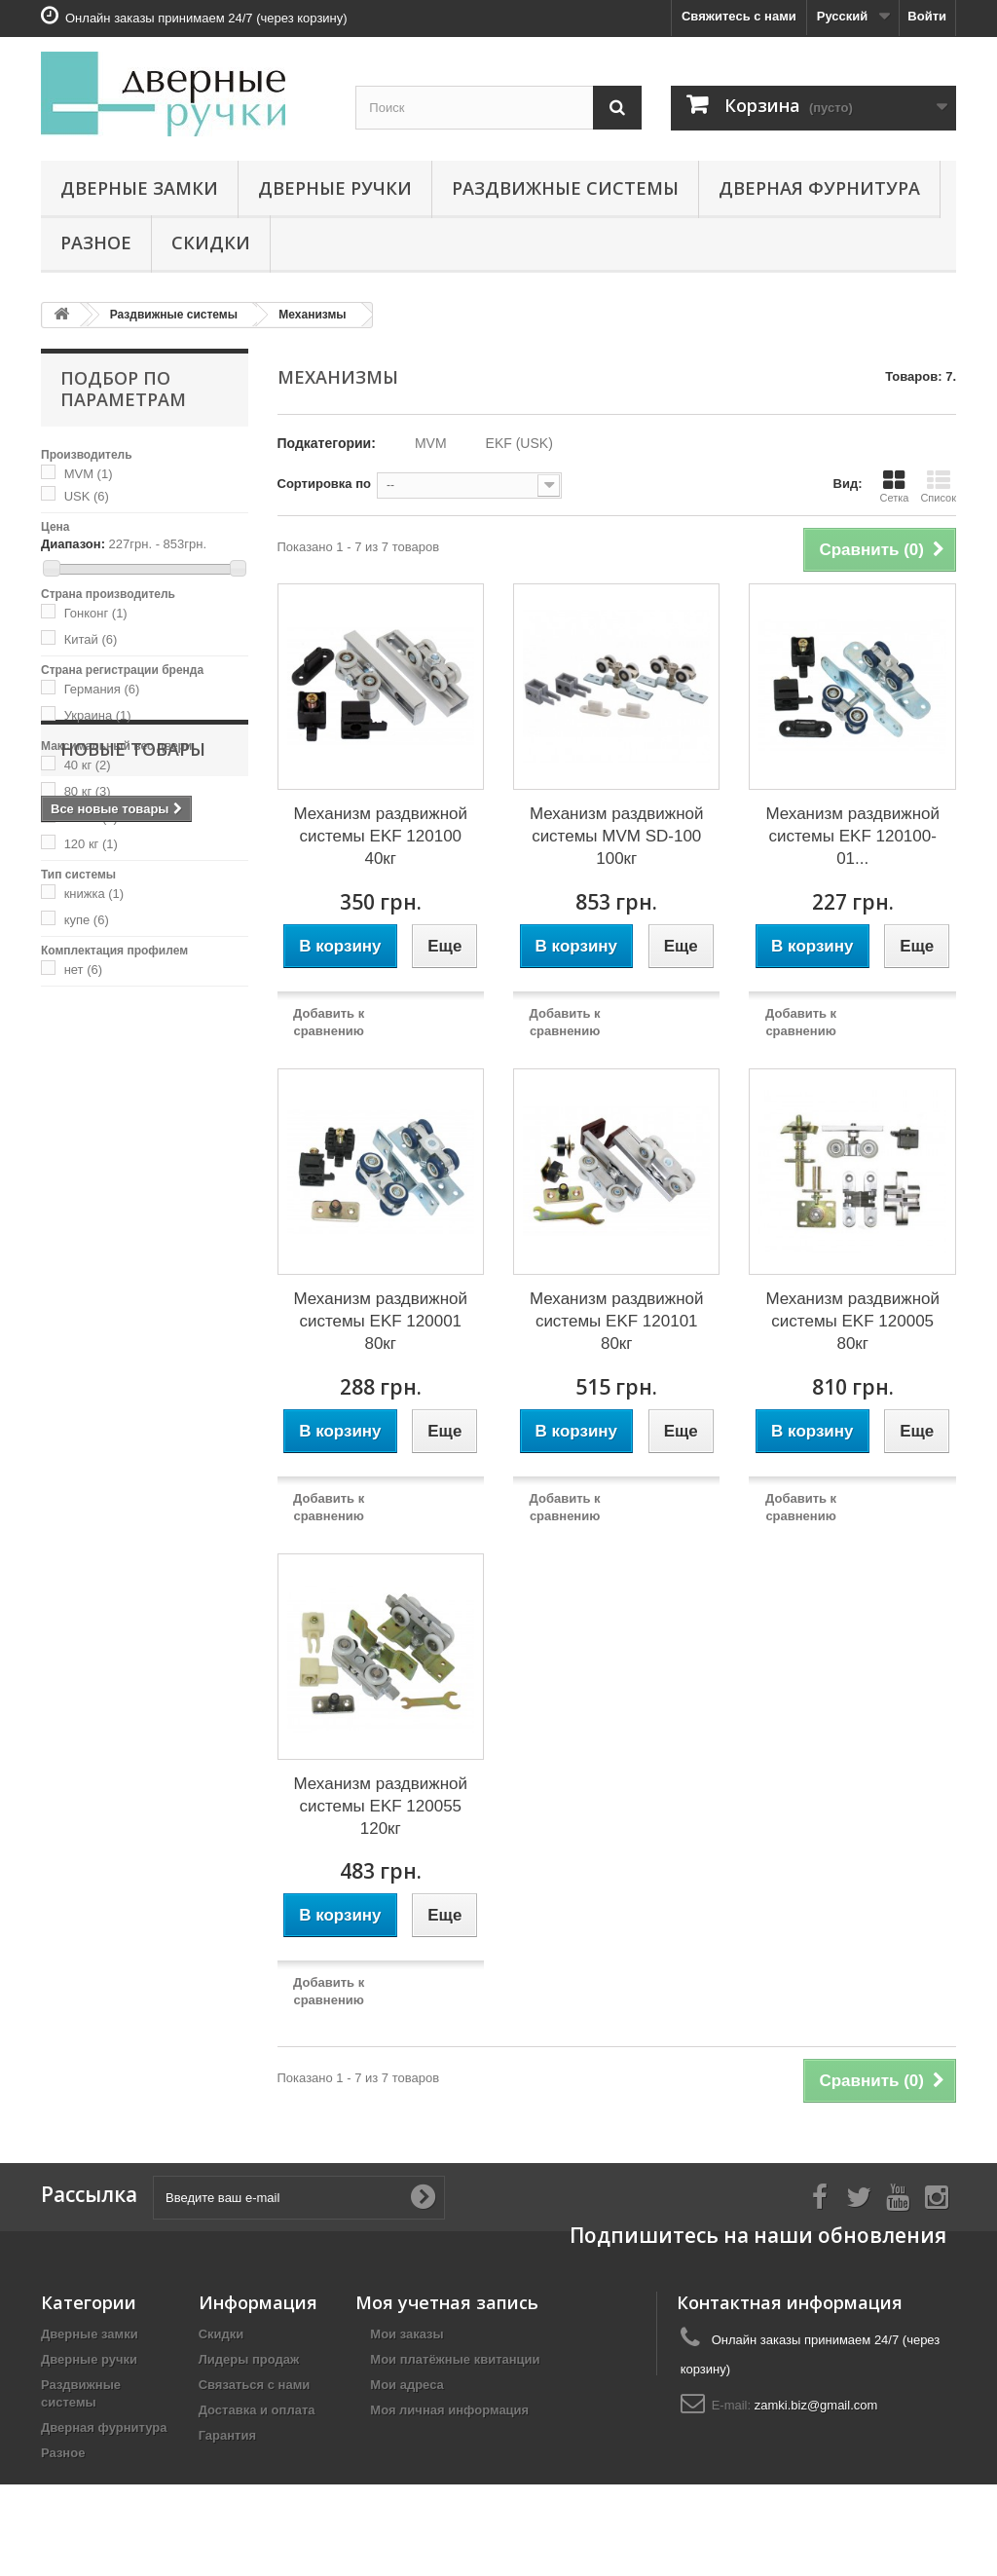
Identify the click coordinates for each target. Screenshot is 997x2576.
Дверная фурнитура (819, 188)
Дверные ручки (335, 188)
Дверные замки (139, 188)
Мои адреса (406, 2384)
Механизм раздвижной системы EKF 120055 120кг (380, 1806)
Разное (95, 242)
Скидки (210, 242)
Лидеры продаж (249, 2359)
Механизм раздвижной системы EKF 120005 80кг (852, 1321)
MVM (88, 474)
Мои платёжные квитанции (454, 2359)
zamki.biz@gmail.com (816, 2405)
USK (86, 496)
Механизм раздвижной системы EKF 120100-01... (852, 836)
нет (83, 969)
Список (938, 486)
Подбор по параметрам (123, 388)
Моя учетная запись (446, 2302)
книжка (94, 893)
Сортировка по (324, 483)
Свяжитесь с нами (739, 16)
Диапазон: (73, 544)
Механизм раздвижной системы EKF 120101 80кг (617, 1321)
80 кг (87, 791)
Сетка (893, 486)
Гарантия (227, 2435)
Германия (102, 689)
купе (86, 920)
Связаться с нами (255, 2384)
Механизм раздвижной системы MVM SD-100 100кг (617, 836)
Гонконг (96, 613)
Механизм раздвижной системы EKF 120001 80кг (380, 1321)
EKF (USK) (519, 443)
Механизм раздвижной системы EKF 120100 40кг (380, 836)
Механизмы (312, 314)
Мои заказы (406, 2334)
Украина (97, 715)
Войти (926, 16)
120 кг (91, 844)
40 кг (87, 765)
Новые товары (132, 1045)
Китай (91, 639)
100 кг (91, 817)
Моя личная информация (449, 2410)
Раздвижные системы (565, 188)
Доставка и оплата (257, 2410)
